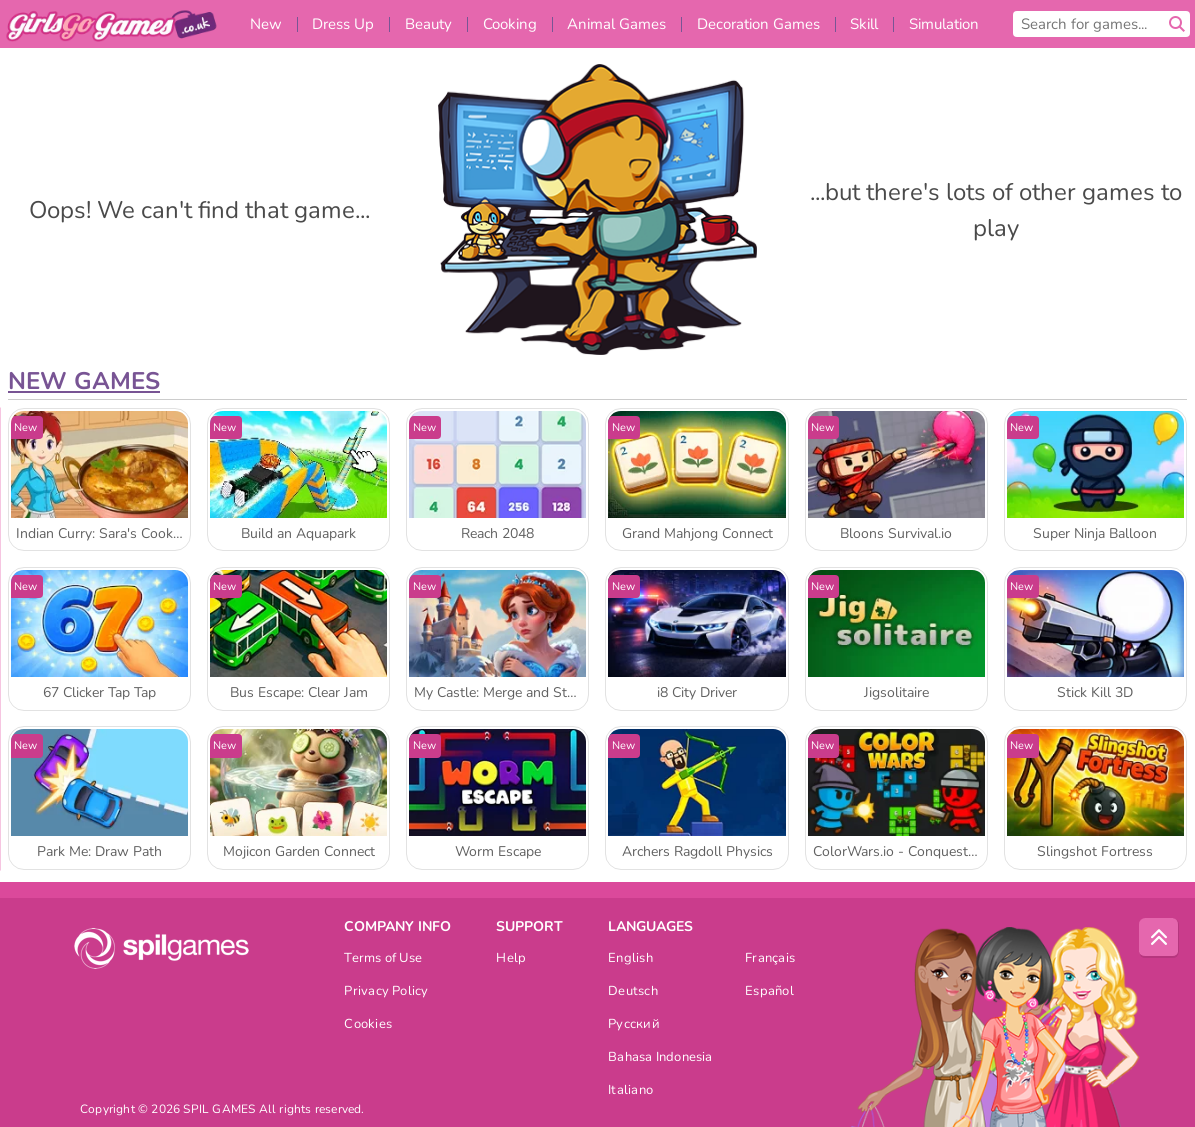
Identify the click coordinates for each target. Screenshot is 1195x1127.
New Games (84, 381)
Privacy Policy (386, 992)
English (630, 959)
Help (511, 959)
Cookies (368, 1025)
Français (770, 959)
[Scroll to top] (1159, 938)
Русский (634, 1025)
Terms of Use (383, 959)
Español (769, 992)
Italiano (630, 1091)
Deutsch (633, 992)
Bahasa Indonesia (660, 1058)
